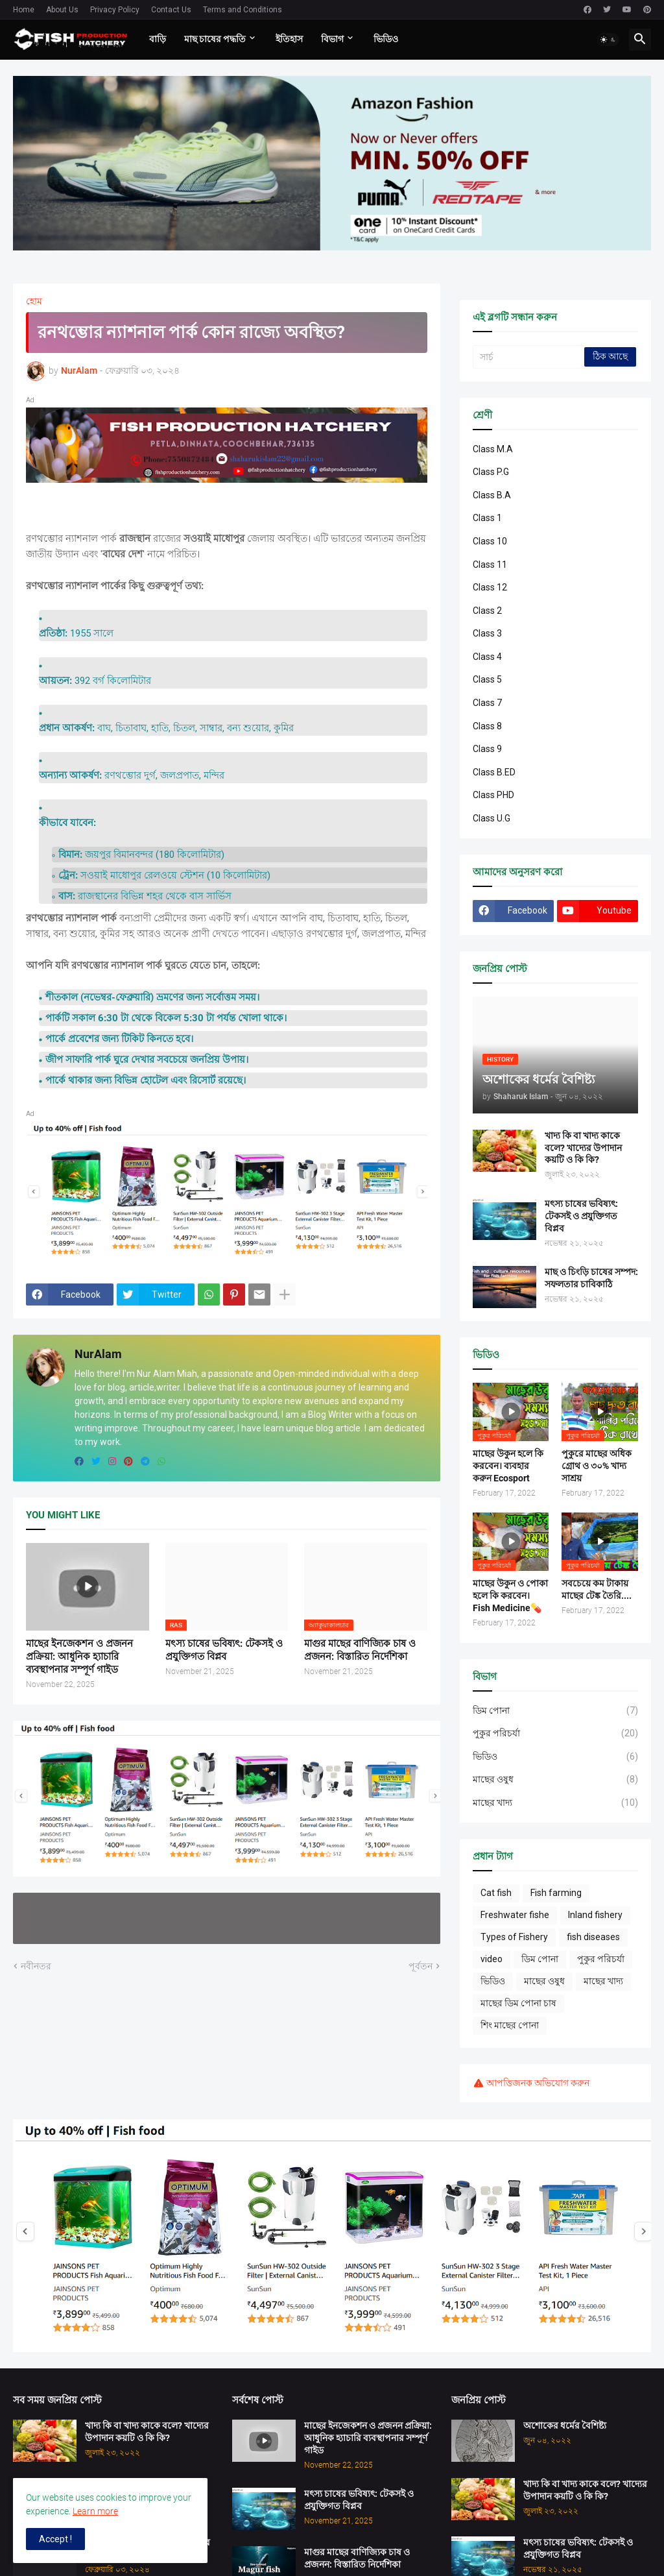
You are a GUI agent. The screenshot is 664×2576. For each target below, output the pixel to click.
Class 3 (487, 633)
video (491, 1959)
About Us (62, 9)
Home (23, 9)
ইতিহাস (289, 39)
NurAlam (98, 1354)
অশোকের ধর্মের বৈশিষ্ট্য (564, 2425)
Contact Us (171, 9)
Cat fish (496, 1893)
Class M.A (493, 449)
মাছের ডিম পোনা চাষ (518, 2003)
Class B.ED (494, 772)
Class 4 (487, 656)
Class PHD (493, 795)
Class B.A (492, 495)
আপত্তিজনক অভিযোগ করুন (537, 2083)
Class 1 (487, 518)
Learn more (95, 2511)
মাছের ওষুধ (555, 1779)
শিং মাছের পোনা (509, 2025)
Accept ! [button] (55, 2539)
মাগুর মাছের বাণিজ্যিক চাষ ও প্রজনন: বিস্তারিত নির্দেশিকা (360, 1650)
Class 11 (490, 564)
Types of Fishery (514, 1937)
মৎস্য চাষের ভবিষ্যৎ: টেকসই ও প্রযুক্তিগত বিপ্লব (224, 1650)
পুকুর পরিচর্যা (555, 1733)
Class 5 (487, 679)
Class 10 (490, 541)
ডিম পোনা (555, 1711)
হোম (34, 301)
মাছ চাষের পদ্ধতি (215, 39)
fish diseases (593, 1937)
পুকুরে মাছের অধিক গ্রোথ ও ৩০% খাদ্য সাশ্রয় (597, 1465)
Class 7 (487, 703)
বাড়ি (157, 39)
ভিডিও (386, 39)
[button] (608, 39)
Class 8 (487, 726)
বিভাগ (332, 39)
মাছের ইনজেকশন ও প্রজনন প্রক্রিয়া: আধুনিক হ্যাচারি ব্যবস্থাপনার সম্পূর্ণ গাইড (79, 1657)
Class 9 (487, 749)
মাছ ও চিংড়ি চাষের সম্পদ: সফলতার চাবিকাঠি (591, 1278)
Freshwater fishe (514, 1915)
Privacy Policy (114, 9)
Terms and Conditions (242, 9)
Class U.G (491, 818)
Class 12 (490, 587)
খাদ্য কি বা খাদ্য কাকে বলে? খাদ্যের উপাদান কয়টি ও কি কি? (583, 1147)
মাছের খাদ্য (555, 1803)
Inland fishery (595, 1915)
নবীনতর (36, 1966)
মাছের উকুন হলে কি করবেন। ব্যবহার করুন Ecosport (508, 1465)
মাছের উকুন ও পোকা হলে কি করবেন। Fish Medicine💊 (510, 1595)
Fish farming (556, 1893)
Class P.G (491, 472)
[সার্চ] (529, 357)
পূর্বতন (421, 1966)
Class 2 (487, 610)
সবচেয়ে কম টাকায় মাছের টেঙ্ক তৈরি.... (597, 1589)
